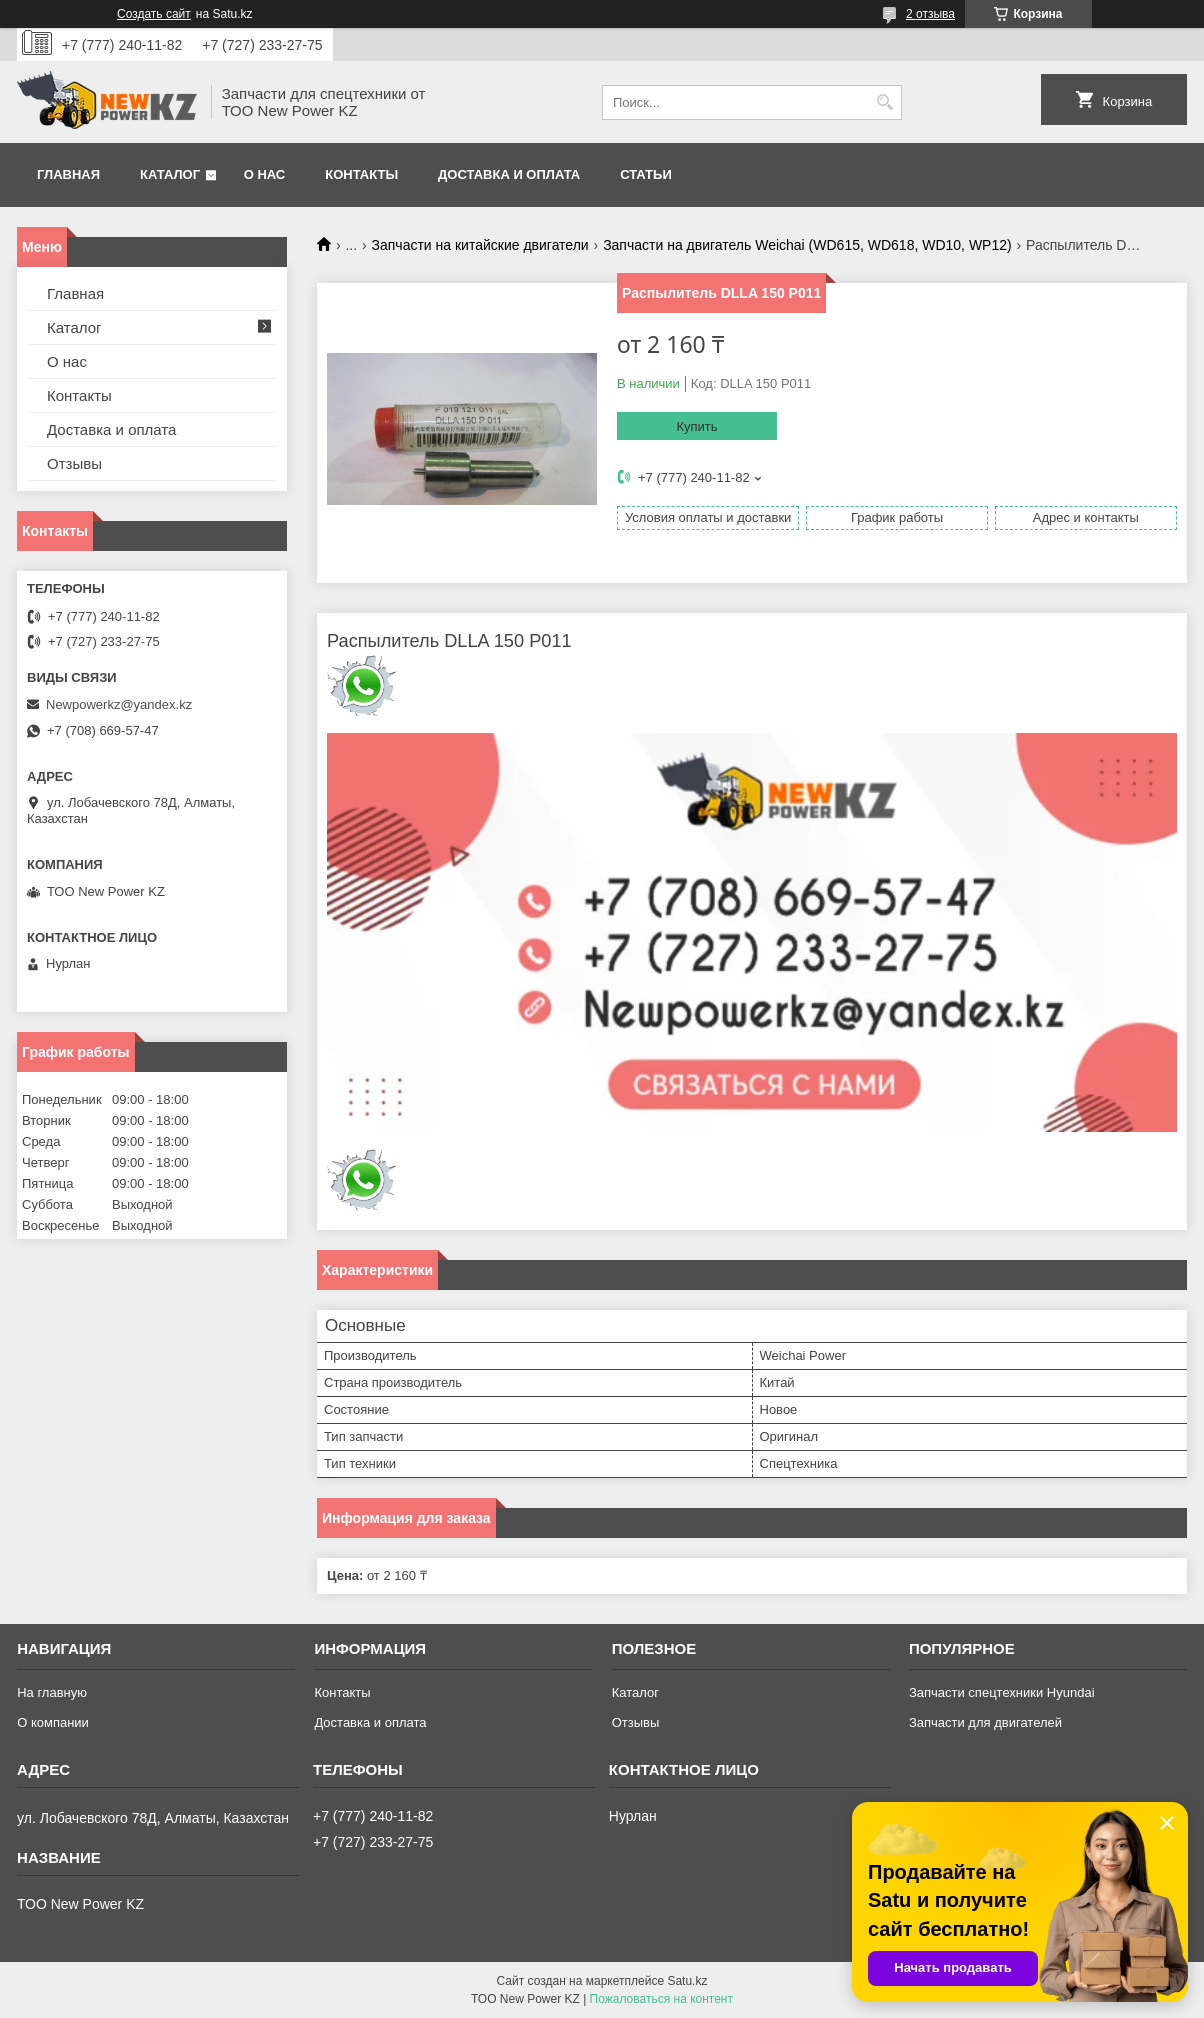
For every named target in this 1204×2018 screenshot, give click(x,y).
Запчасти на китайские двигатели (480, 245)
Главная (68, 174)
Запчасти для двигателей (985, 1722)
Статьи (646, 174)
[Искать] (884, 102)
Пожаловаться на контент (661, 1999)
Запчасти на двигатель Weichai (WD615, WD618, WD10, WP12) (807, 245)
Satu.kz (687, 1981)
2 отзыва (930, 14)
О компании (53, 1722)
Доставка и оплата (509, 174)
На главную (52, 1692)
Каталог (170, 174)
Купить (696, 426)
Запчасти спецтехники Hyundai (1002, 1692)
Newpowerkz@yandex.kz (119, 704)
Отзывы (74, 463)
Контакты (361, 174)
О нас (265, 174)
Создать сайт (154, 14)
